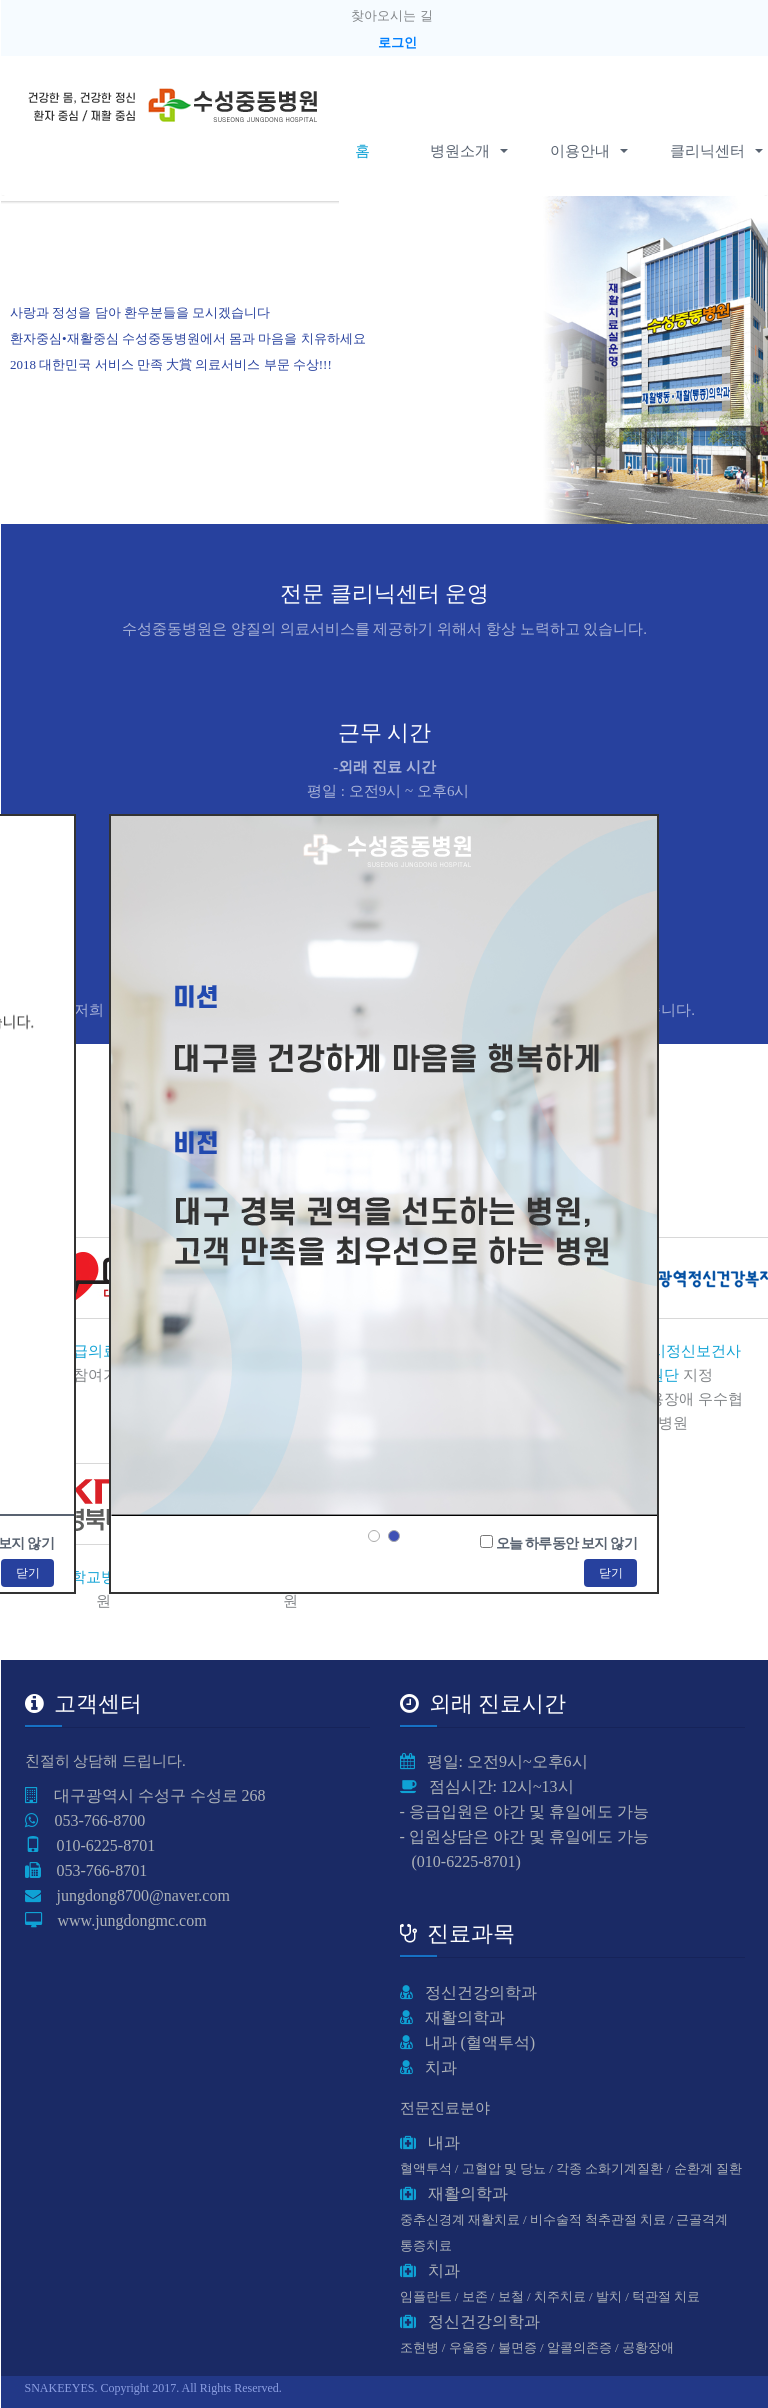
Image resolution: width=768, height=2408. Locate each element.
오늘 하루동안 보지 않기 (566, 1543)
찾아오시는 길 (391, 15)
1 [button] (374, 1536)
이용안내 (587, 151)
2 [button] (394, 1536)
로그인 (397, 42)
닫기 (610, 1573)
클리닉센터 (707, 151)
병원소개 (467, 151)
